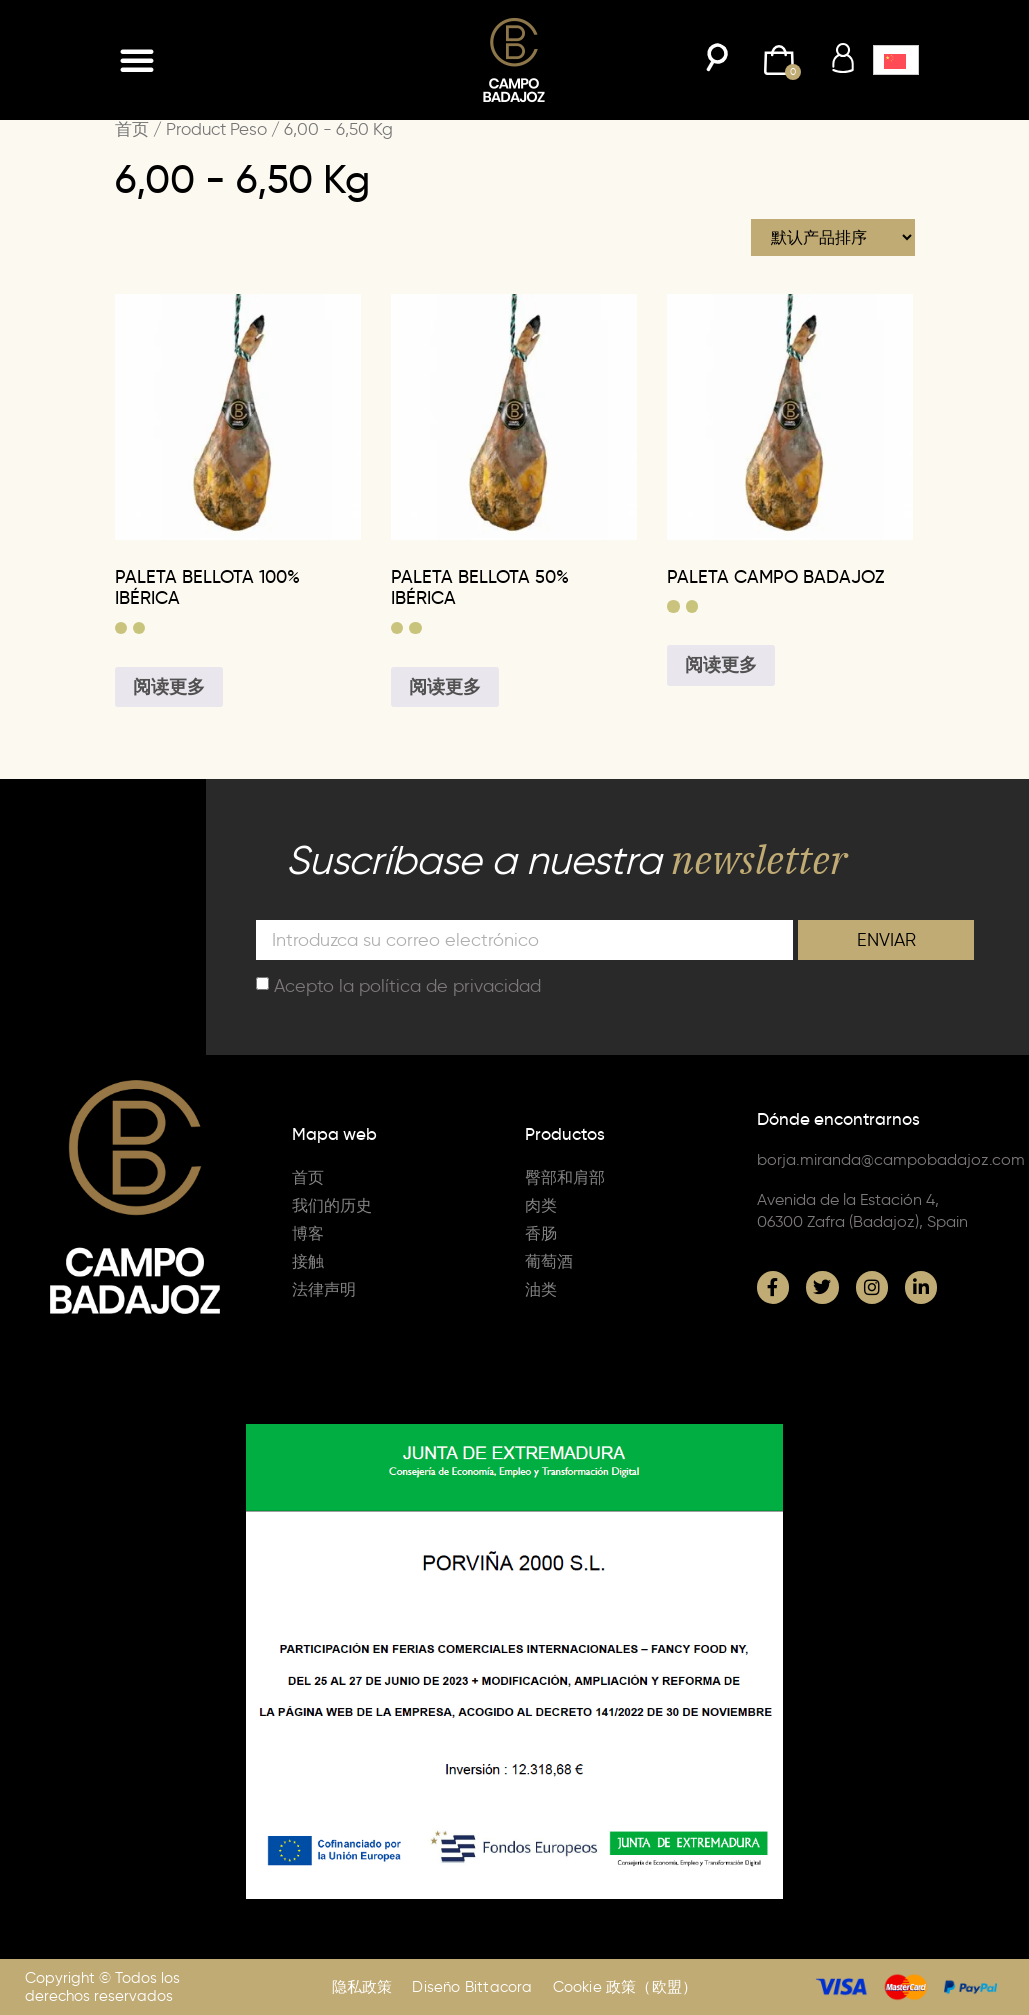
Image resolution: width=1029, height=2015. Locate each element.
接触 (308, 1261)
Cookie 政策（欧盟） (625, 1987)
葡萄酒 (549, 1261)
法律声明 (324, 1289)
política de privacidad (450, 985)
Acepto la (407, 985)
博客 (308, 1233)
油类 (541, 1289)
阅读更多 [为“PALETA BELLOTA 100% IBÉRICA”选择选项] (169, 686)
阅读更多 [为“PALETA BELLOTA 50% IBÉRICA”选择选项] (445, 686)
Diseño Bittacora (472, 1987)
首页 (132, 129)
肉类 (541, 1205)
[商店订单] (833, 237)
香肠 (541, 1233)
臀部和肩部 (565, 1177)
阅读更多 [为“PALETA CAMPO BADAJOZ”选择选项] (721, 664)
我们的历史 (332, 1205)
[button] (137, 60)
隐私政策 (362, 1987)
